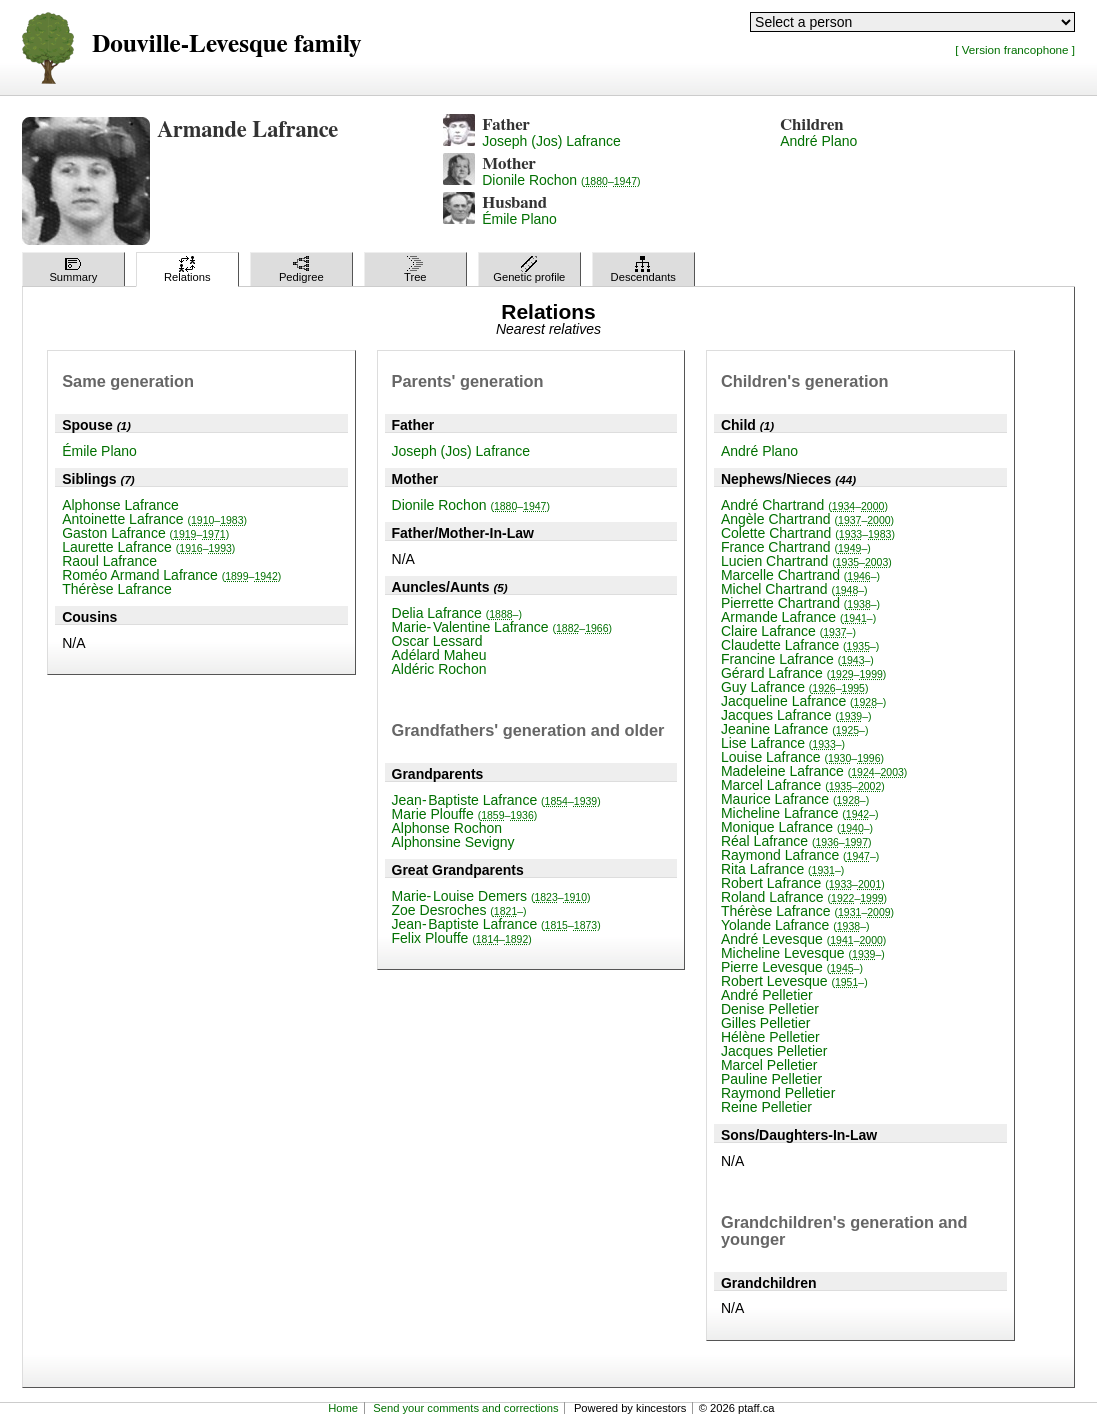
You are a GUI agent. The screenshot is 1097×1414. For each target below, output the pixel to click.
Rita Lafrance (782, 869)
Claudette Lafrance (800, 645)
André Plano (818, 141)
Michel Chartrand (794, 589)
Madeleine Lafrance (814, 771)
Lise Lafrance (783, 743)
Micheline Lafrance (800, 813)
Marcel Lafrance (803, 785)
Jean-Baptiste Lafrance (496, 800)
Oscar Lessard (437, 641)
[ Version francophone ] (1015, 49)
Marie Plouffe (465, 814)
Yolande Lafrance (795, 925)
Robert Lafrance (803, 883)
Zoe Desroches (459, 910)
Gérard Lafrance (803, 673)
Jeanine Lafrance (795, 729)
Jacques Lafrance (796, 715)
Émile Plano (519, 219)
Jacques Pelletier (774, 1051)
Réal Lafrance (796, 841)
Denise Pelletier (770, 1009)
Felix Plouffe (462, 938)
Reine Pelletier (766, 1107)
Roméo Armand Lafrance (171, 575)
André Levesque (803, 939)
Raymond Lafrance (800, 855)
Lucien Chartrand (806, 561)
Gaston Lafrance (145, 533)
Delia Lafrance (457, 613)
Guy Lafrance (795, 687)
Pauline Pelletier (771, 1079)
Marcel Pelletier (769, 1065)
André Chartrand (804, 505)
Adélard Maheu (439, 655)
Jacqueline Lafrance (803, 701)
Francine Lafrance (797, 659)
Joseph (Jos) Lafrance (551, 141)
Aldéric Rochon (439, 669)
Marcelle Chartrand (800, 575)
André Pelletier (767, 995)
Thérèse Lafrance (117, 589)
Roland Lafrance (804, 897)
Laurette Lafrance (148, 547)
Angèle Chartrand (807, 519)
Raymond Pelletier (778, 1093)
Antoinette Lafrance (154, 519)
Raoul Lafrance (109, 561)
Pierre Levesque (792, 967)
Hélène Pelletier (770, 1037)
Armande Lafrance (798, 617)
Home (343, 1408)
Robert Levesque (794, 981)
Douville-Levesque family (226, 44)
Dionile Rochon (561, 180)
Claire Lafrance (788, 631)
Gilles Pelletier (765, 1023)
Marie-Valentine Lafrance (502, 627)
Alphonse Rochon (447, 828)
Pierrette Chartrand (800, 603)
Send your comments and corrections (465, 1408)
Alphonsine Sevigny (453, 842)
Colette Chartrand (808, 533)
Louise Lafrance (802, 757)
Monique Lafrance (797, 827)
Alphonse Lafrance (120, 505)
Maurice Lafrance (795, 799)
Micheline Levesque (803, 953)
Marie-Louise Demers (491, 896)
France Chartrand (796, 547)
